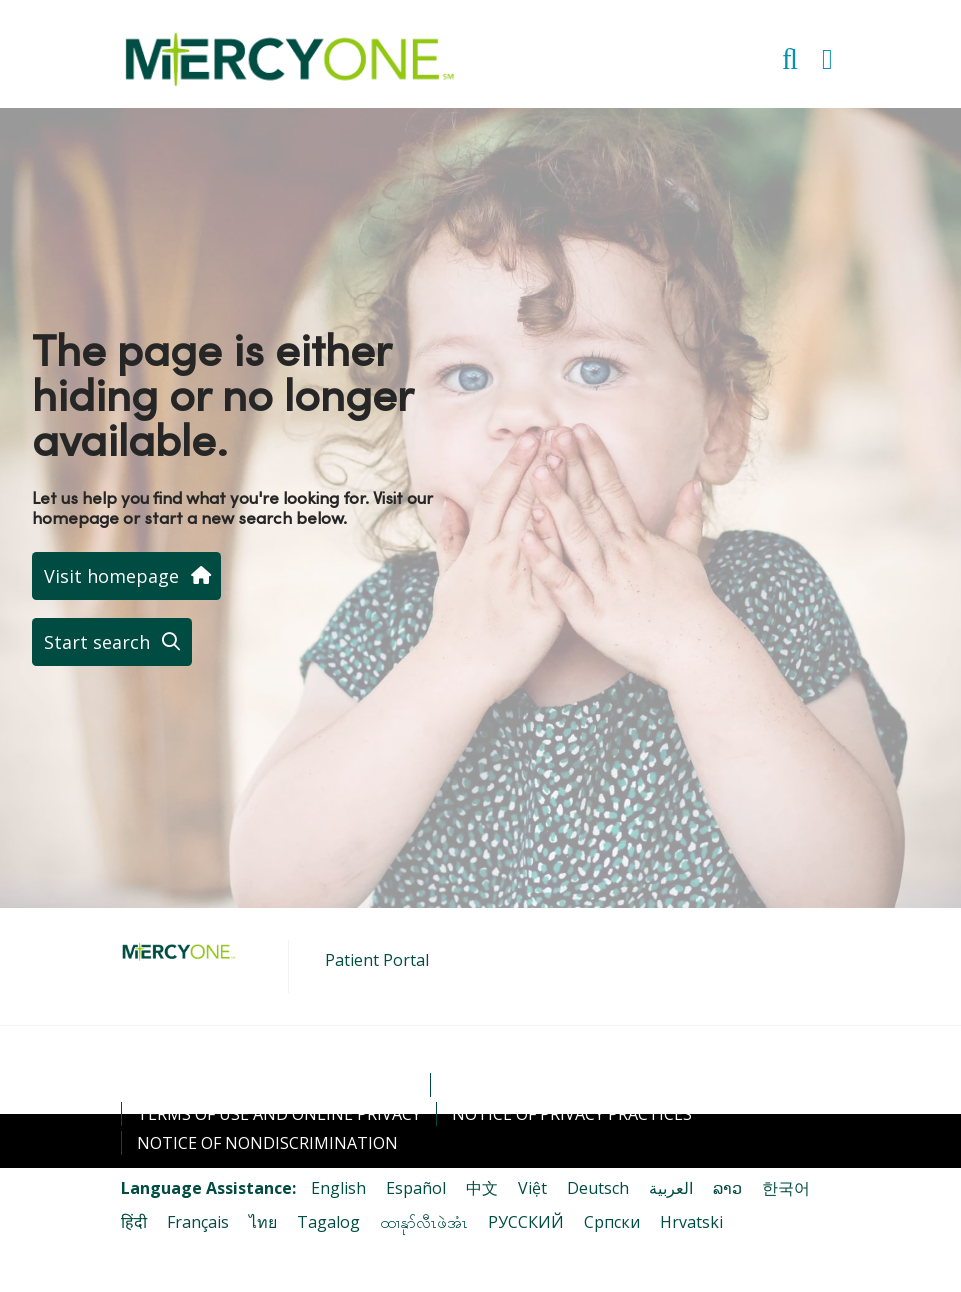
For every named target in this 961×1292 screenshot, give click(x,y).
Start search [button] (112, 642)
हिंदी (134, 1222)
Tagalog (328, 1222)
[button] (831, 52)
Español (416, 1188)
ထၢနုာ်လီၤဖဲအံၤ (424, 1222)
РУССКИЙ (526, 1222)
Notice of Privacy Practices (572, 1114)
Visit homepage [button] (126, 576)
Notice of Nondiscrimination (267, 1143)
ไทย (263, 1222)
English (338, 1188)
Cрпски (612, 1222)
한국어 (786, 1188)
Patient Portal (377, 960)
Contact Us (497, 1085)
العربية (671, 1188)
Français (198, 1222)
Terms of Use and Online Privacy (279, 1114)
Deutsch (598, 1188)
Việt (532, 1188)
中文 (482, 1188)
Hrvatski (691, 1222)
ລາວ (727, 1188)
